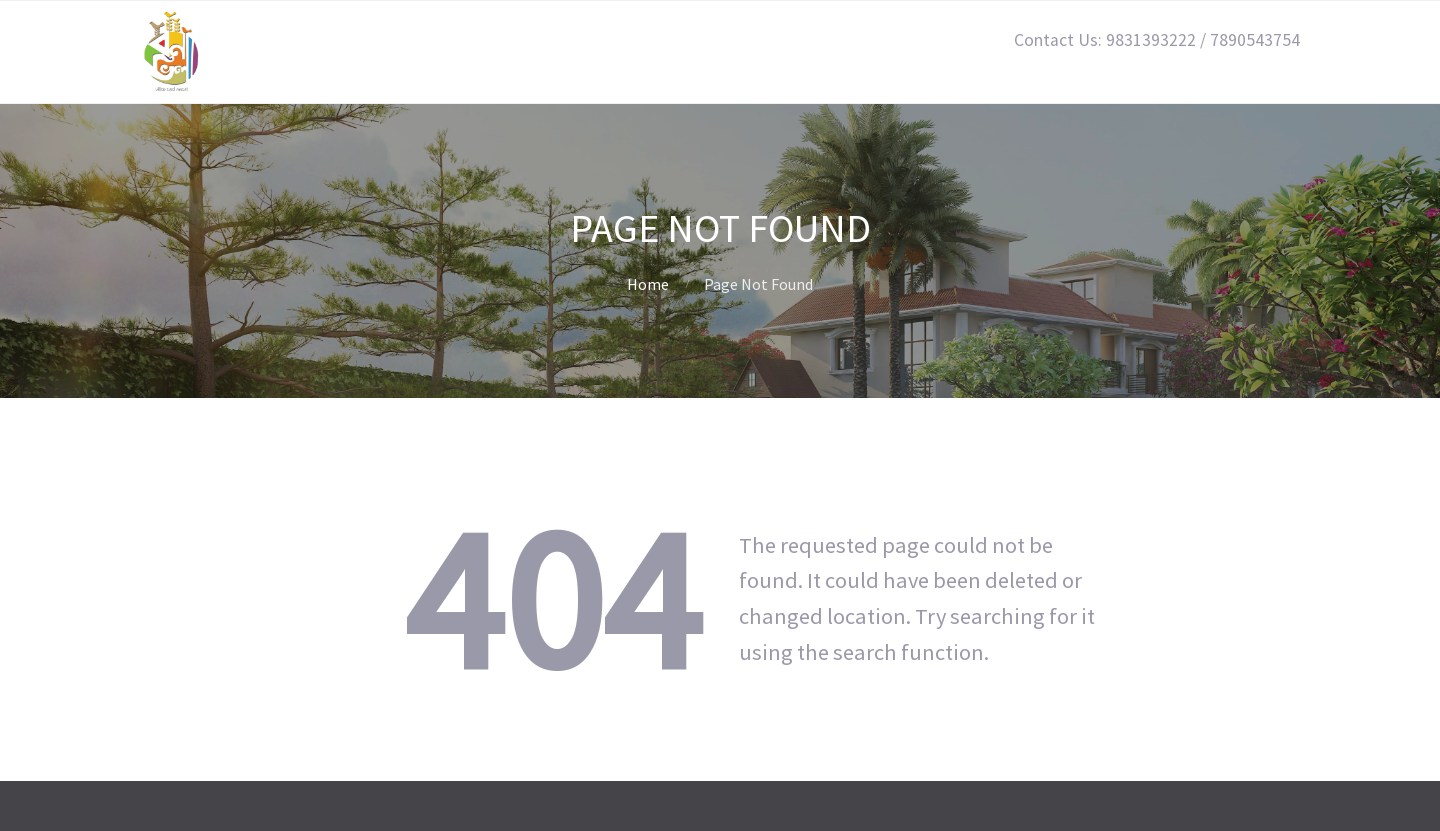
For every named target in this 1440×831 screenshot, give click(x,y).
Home (648, 284)
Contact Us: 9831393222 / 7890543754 (1157, 40)
